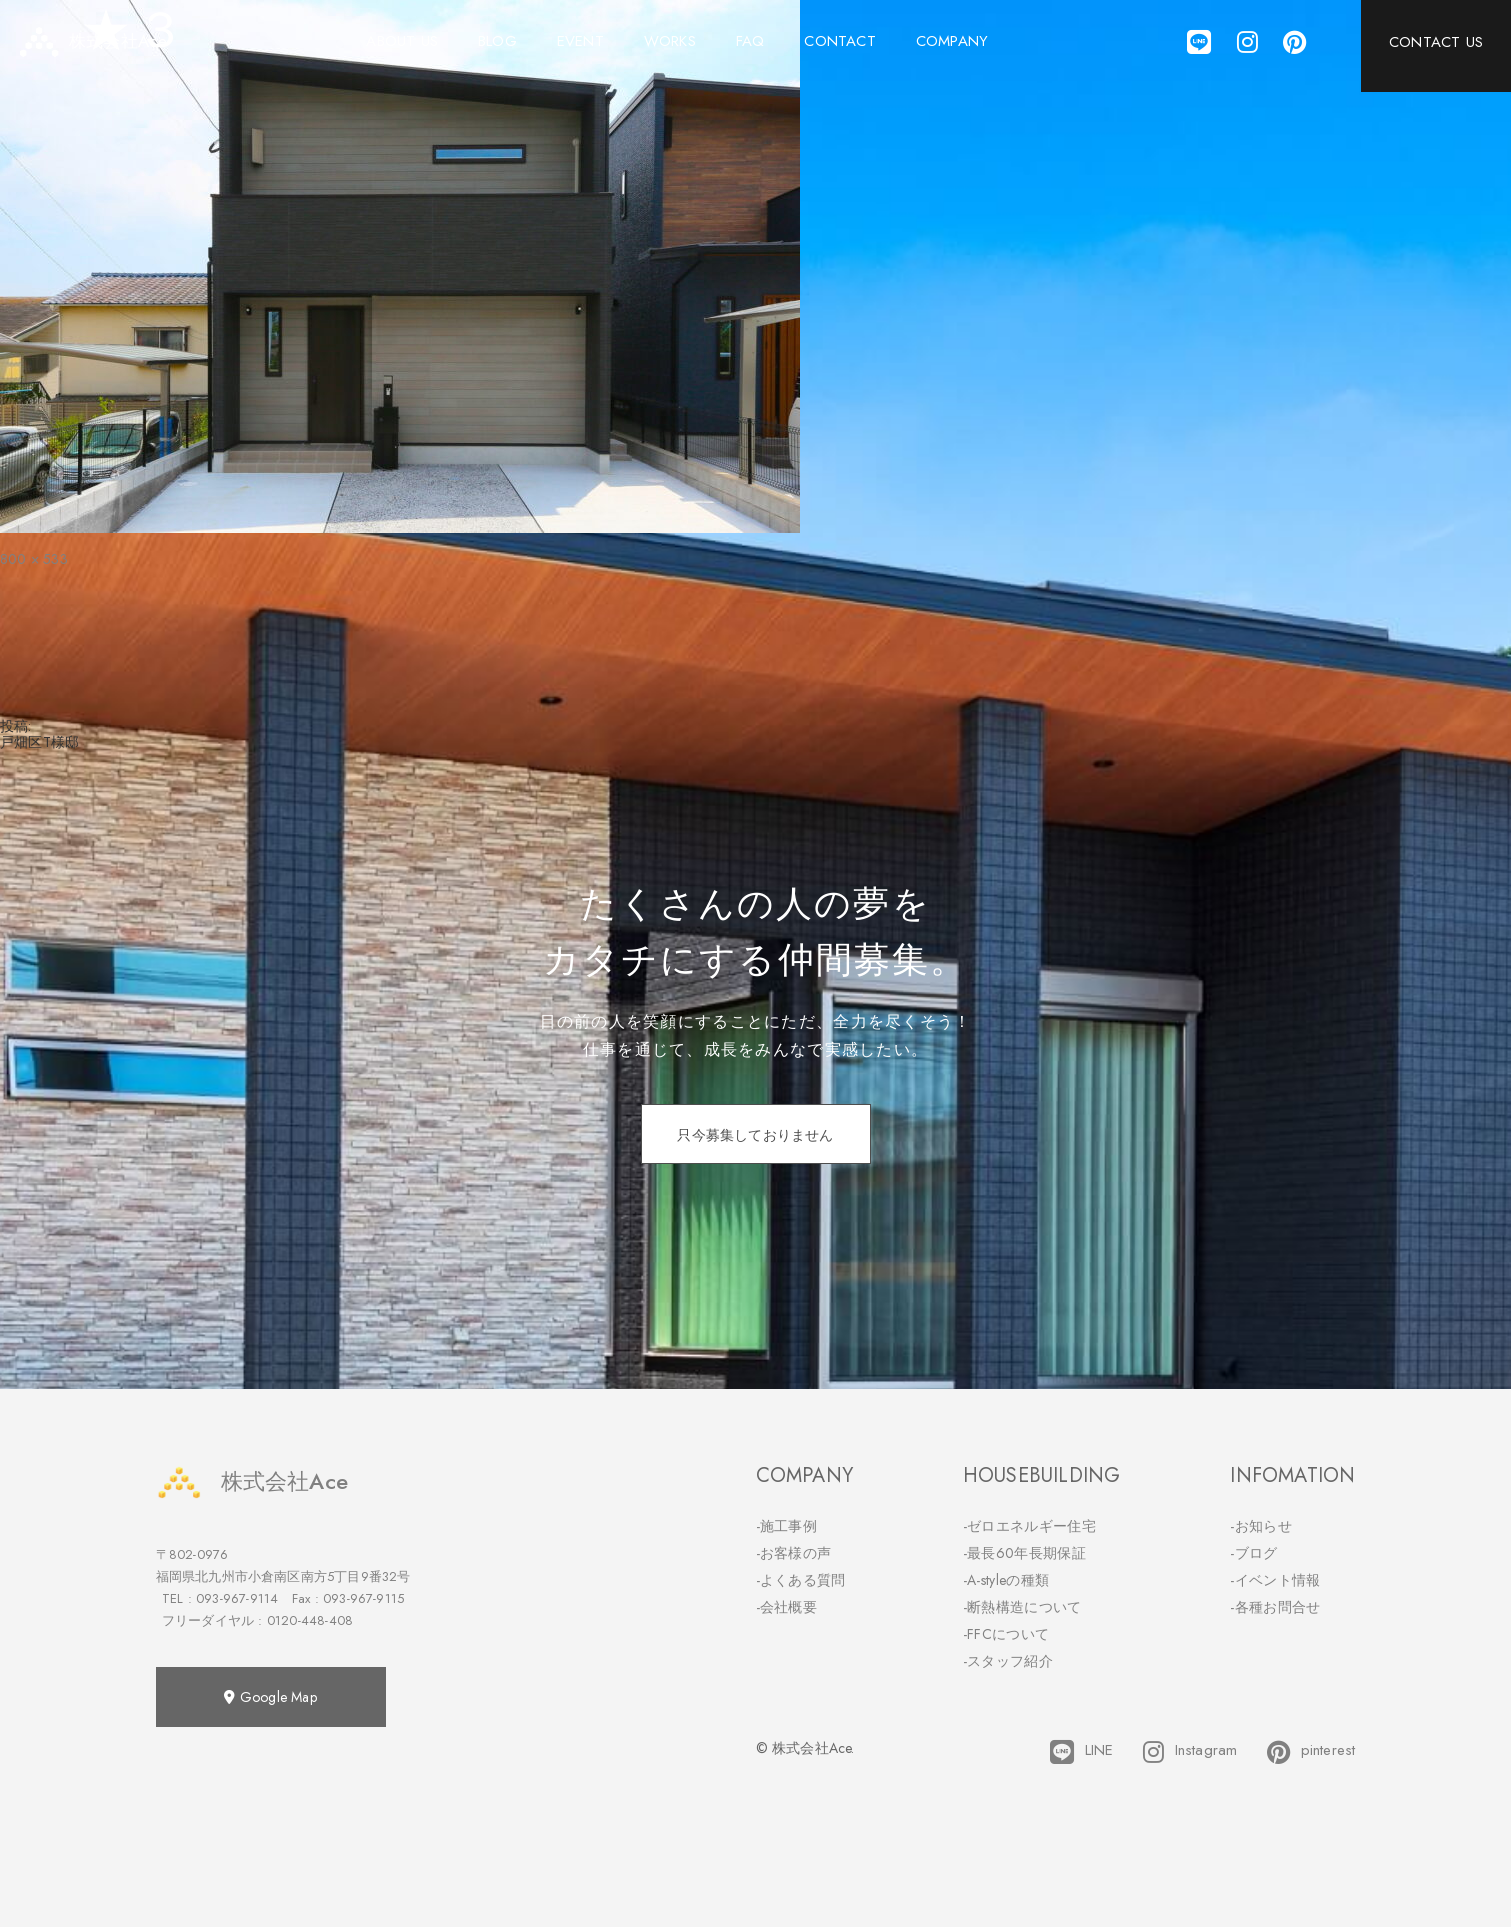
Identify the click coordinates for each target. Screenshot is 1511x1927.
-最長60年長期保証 (1024, 1553)
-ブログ (1253, 1553)
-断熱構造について (1022, 1607)
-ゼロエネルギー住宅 (1029, 1526)
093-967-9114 (237, 1598)
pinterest (1311, 1752)
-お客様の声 (794, 1553)
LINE (1081, 1752)
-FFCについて (1006, 1634)
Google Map (270, 1697)
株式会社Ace (252, 1481)
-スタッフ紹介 (1008, 1661)
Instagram (1190, 1752)
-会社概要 (787, 1607)
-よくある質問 (801, 1580)
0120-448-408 (310, 1620)
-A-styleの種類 (1006, 1580)
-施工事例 (787, 1526)
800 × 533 (34, 559)
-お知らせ (1261, 1526)
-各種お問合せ (1275, 1607)
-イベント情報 (1275, 1580)
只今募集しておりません (755, 1135)
